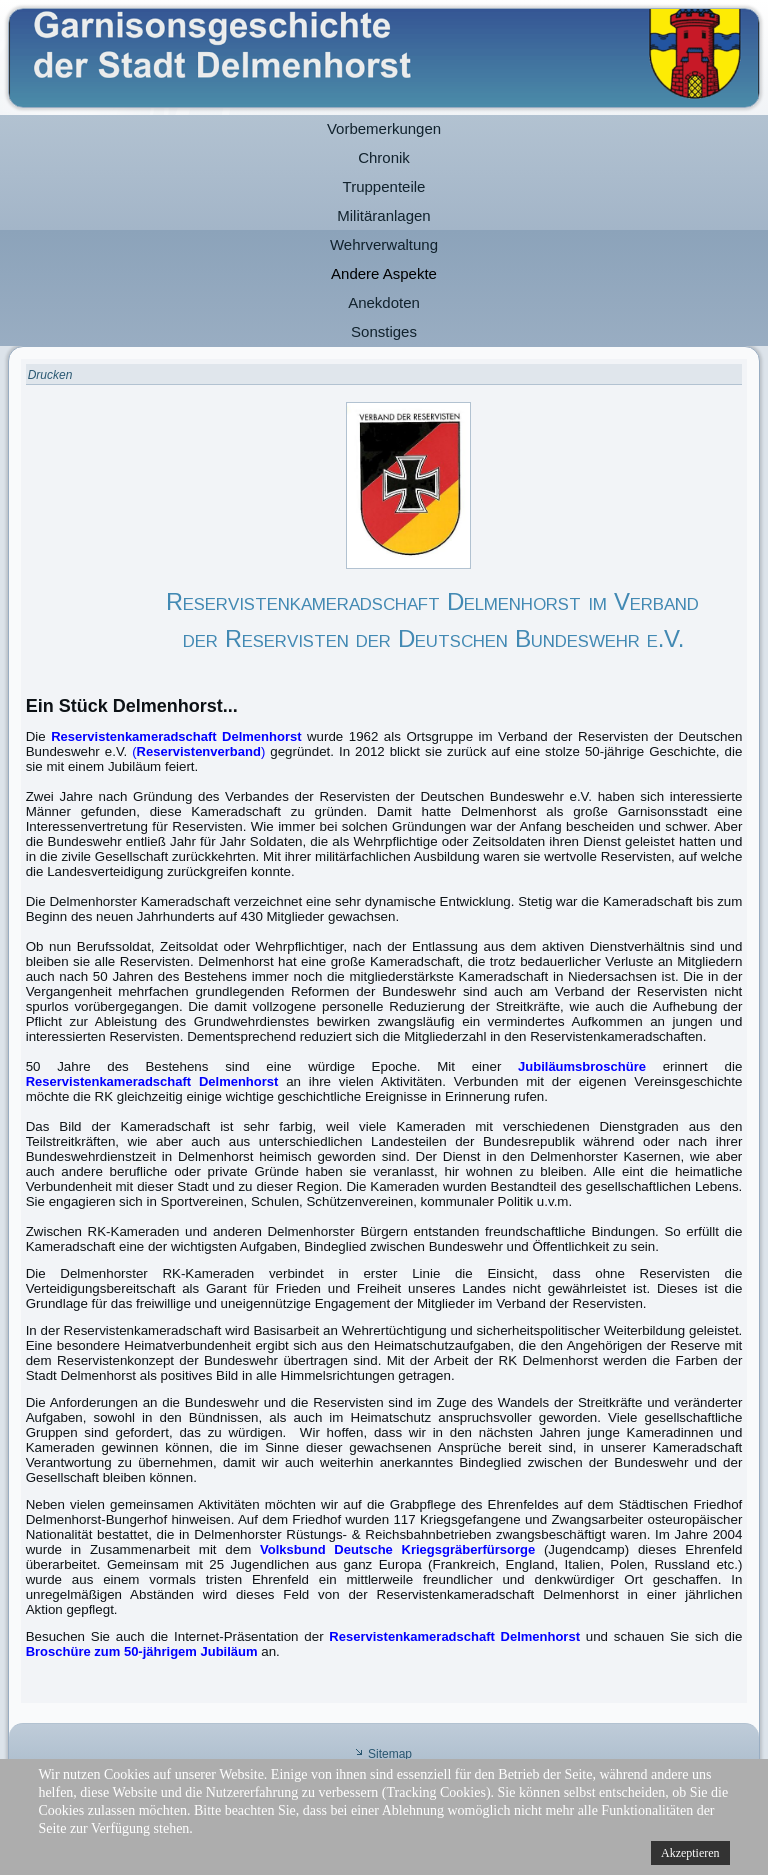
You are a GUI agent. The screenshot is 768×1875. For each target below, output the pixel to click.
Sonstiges (384, 331)
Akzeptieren (690, 1853)
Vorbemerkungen (384, 128)
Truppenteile (384, 186)
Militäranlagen (383, 215)
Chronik (384, 157)
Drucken (50, 375)
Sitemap (390, 1754)
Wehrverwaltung (384, 244)
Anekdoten (384, 302)
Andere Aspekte (384, 273)
